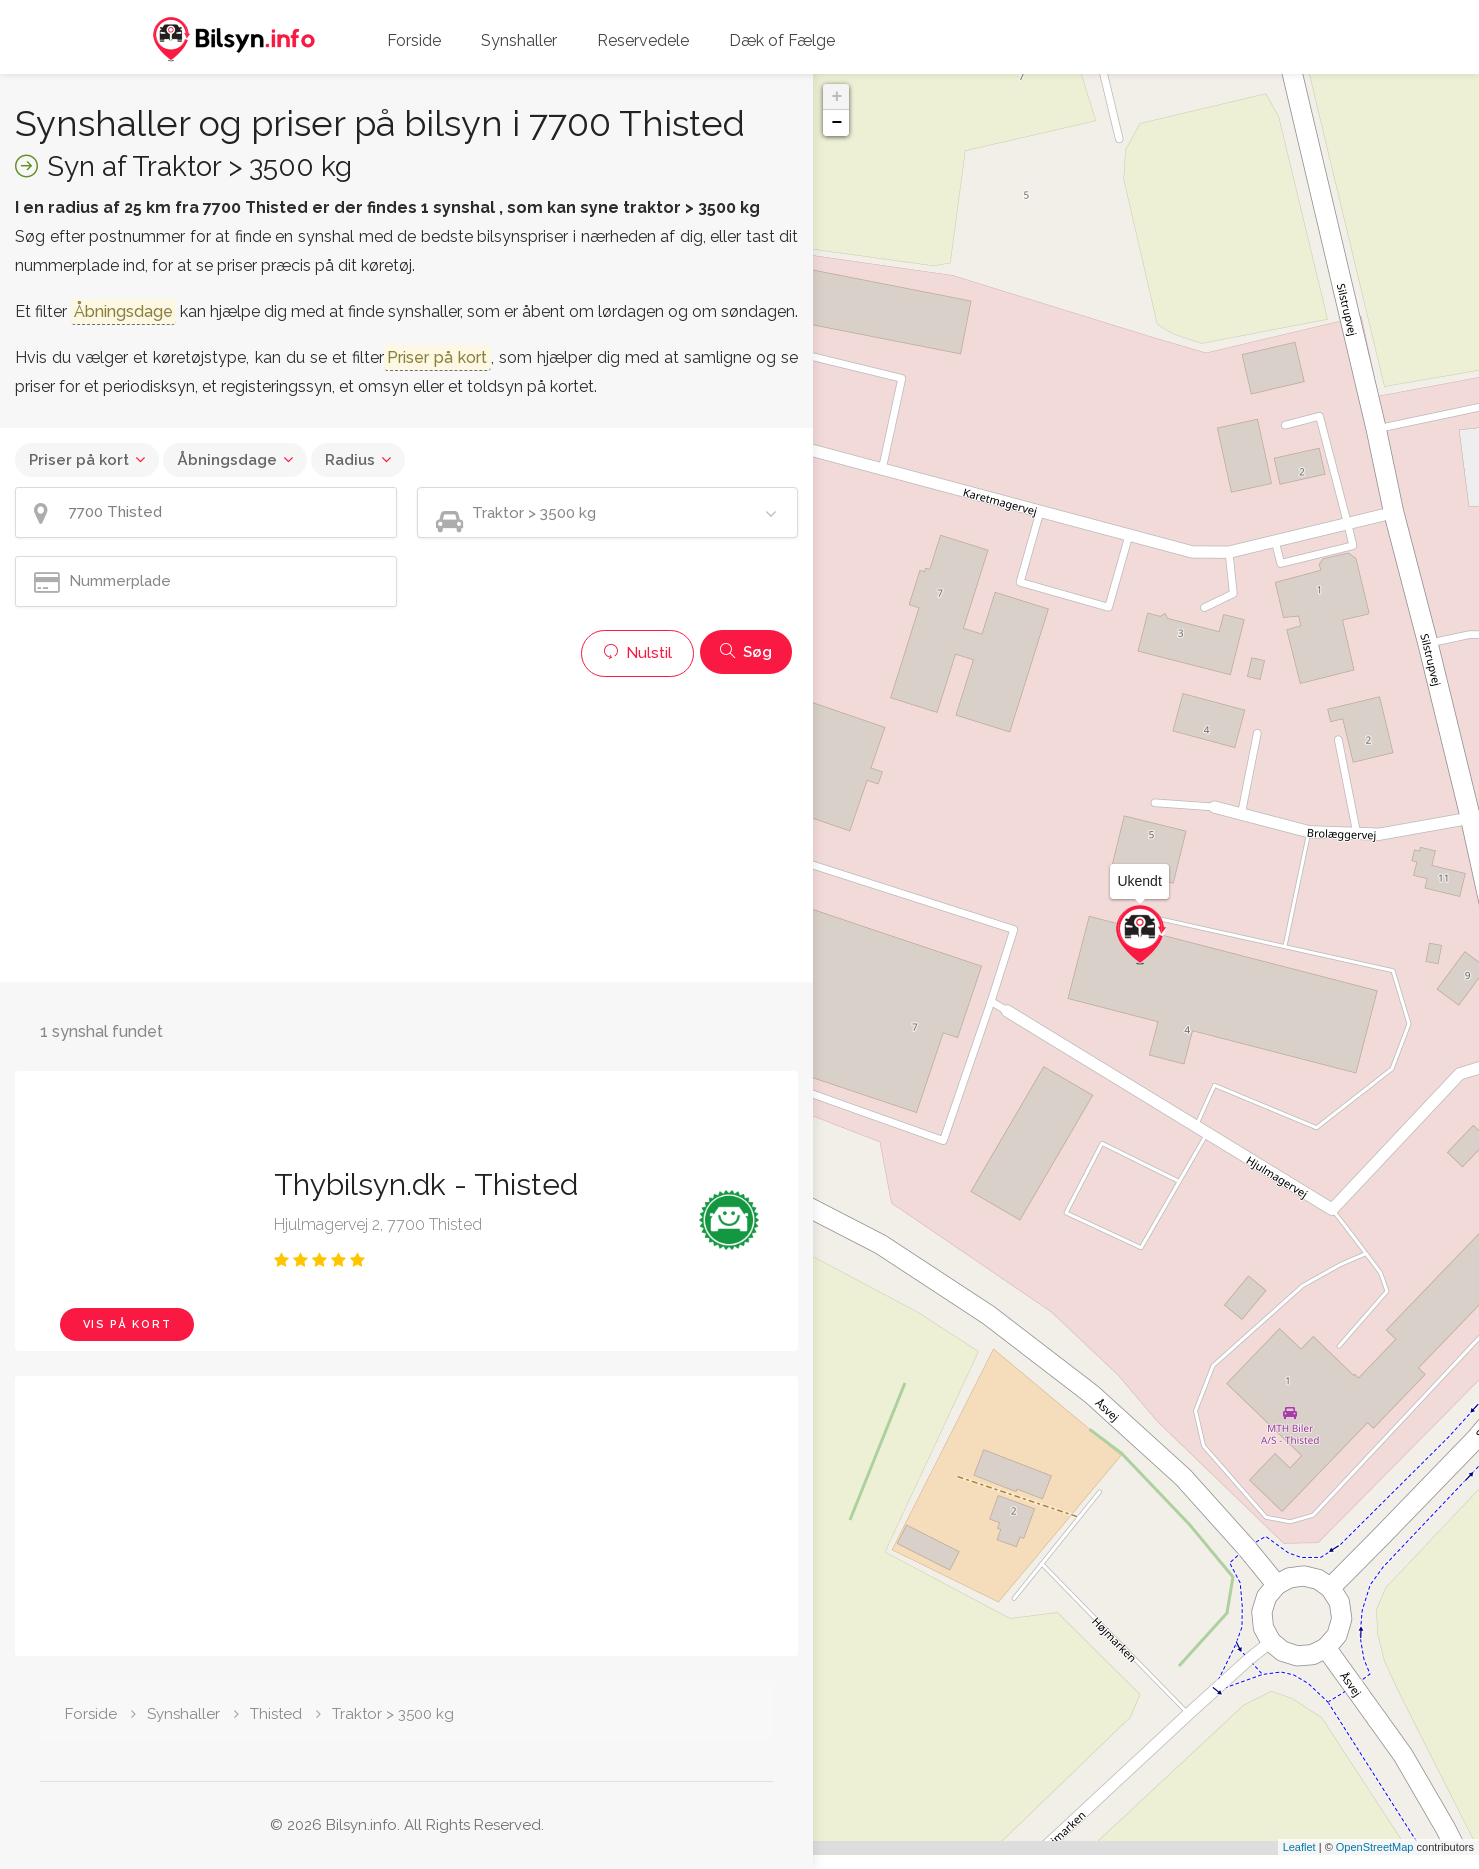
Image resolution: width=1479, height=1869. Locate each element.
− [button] (837, 123)
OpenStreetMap (1375, 1861)
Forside (414, 40)
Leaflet (1299, 1861)
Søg (746, 652)
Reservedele (643, 40)
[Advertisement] (406, 827)
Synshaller (519, 40)
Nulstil (637, 653)
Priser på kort (79, 460)
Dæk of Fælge (782, 40)
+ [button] (837, 97)
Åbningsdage (227, 460)
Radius (350, 460)
